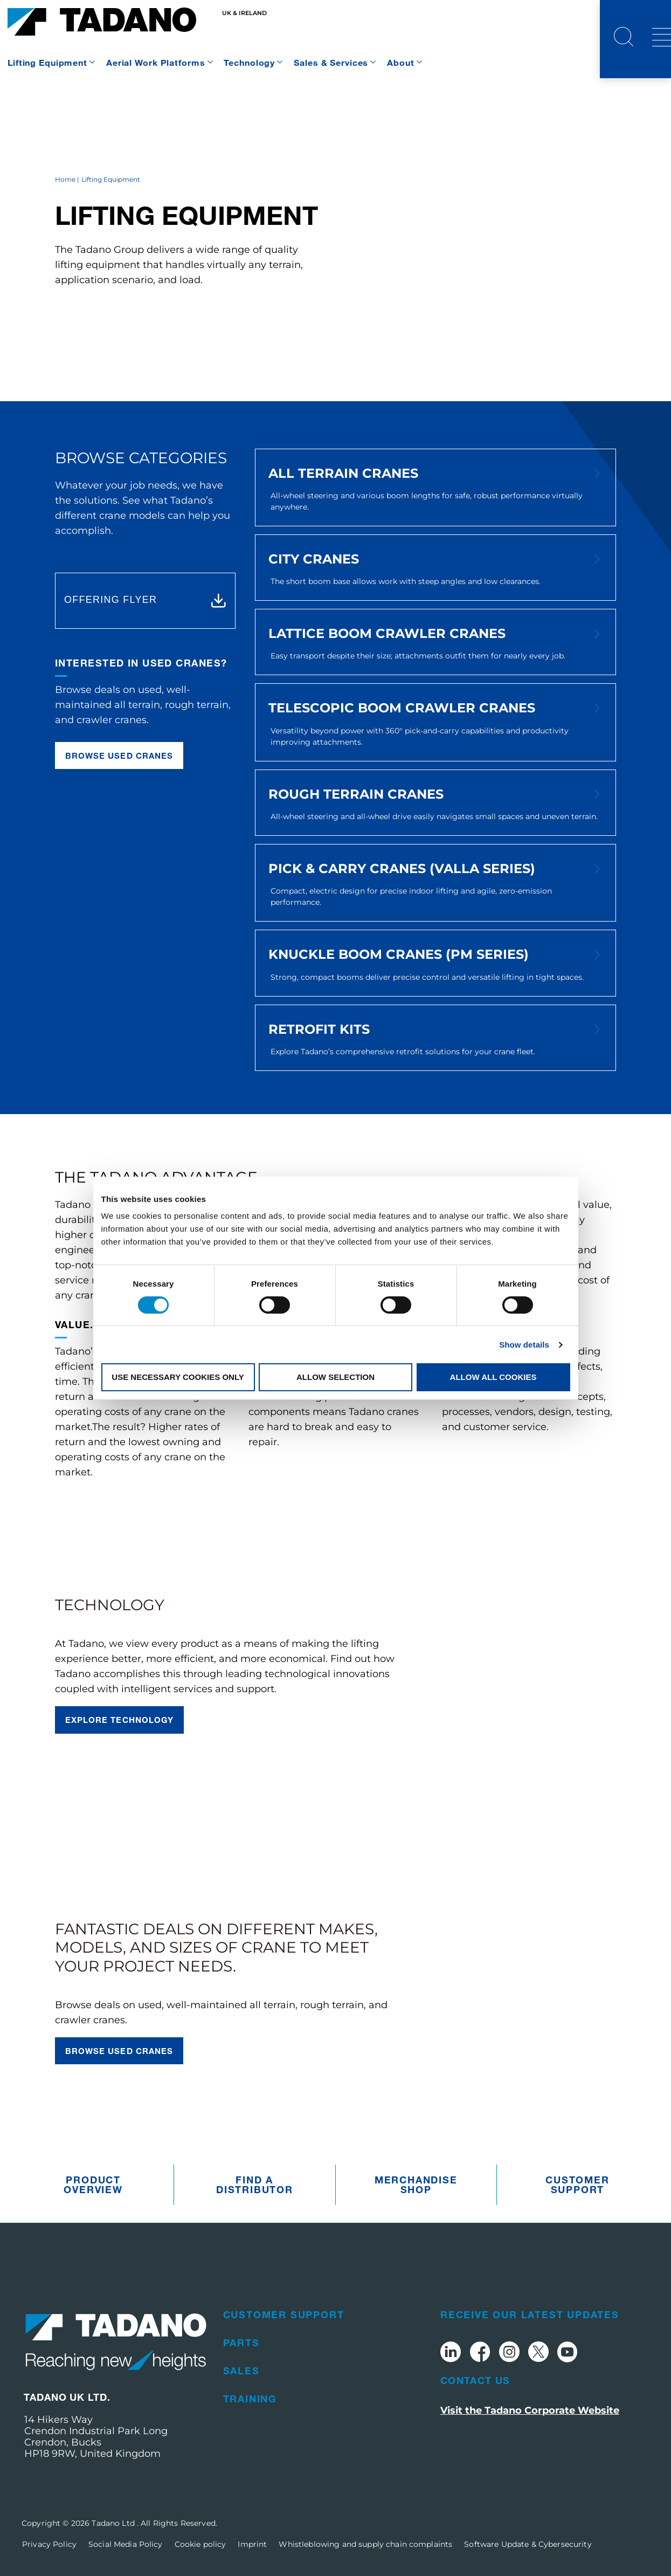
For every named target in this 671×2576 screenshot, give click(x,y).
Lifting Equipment (47, 62)
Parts (241, 2342)
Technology (249, 62)
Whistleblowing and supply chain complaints (365, 2544)
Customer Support (577, 2184)
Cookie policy (200, 2544)
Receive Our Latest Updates (529, 2314)
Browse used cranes (119, 755)
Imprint (252, 2544)
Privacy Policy (49, 2544)
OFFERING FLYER (110, 599)
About (400, 62)
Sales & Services (331, 62)
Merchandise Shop (416, 2184)
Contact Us (475, 2380)
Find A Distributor (254, 2184)
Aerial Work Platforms (155, 62)
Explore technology (119, 1720)
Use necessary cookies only (178, 1377)
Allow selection (335, 1377)
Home (65, 179)
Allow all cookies (493, 1377)
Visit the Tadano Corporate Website (529, 2410)
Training (250, 2399)
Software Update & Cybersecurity (527, 2544)
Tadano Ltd (114, 2523)
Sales (241, 2370)
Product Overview (93, 2184)
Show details (524, 1344)
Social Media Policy (125, 2544)
